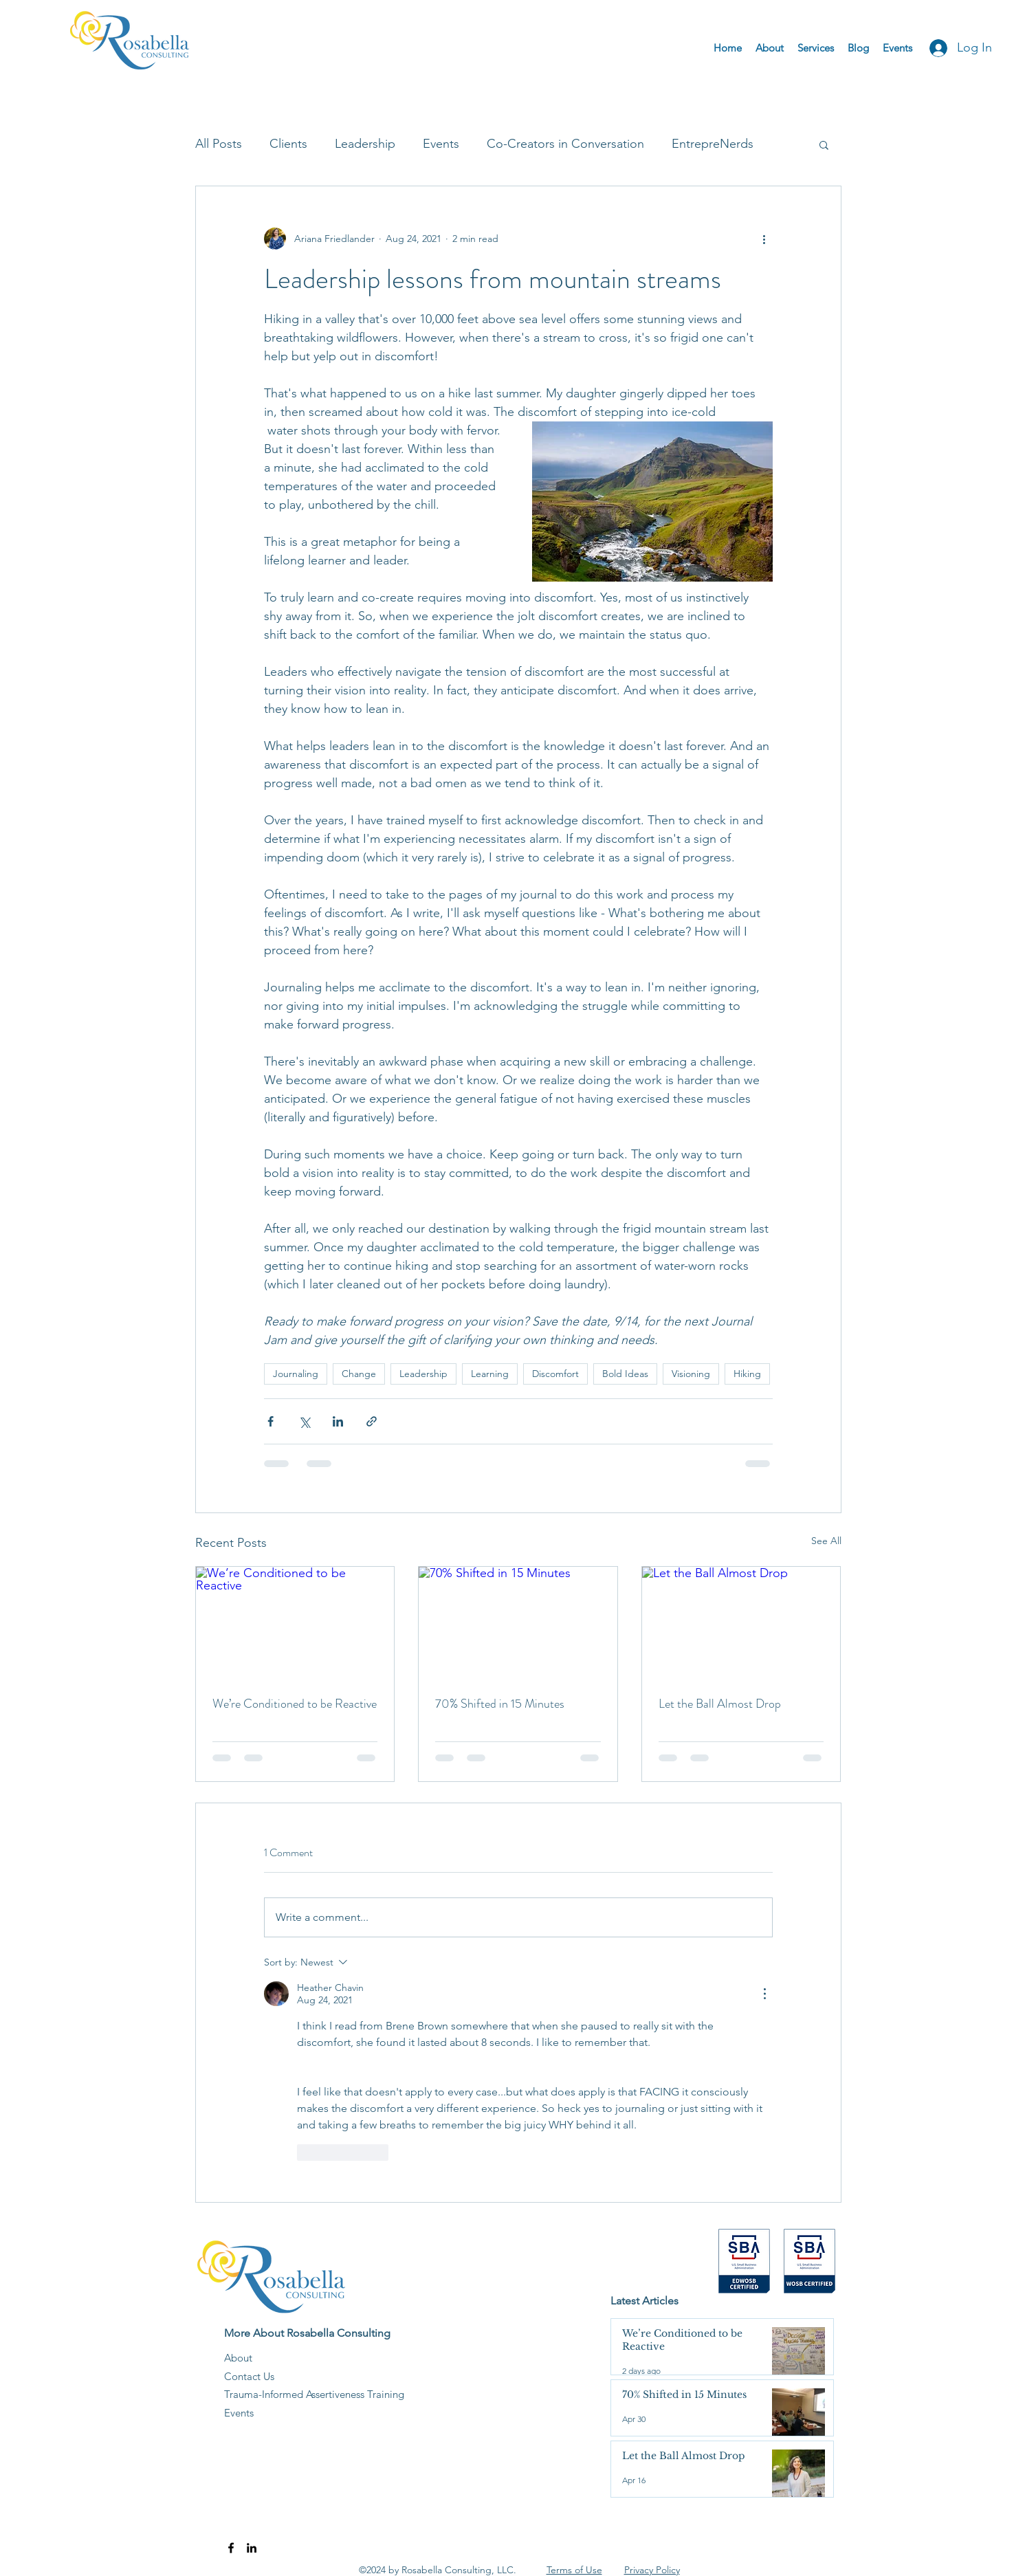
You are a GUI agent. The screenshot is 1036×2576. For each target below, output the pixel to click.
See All (826, 1540)
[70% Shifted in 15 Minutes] (518, 1622)
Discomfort (555, 1373)
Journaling (295, 1373)
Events (441, 143)
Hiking (747, 1373)
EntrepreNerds (712, 143)
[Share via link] (371, 1421)
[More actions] (764, 238)
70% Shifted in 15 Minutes (499, 1704)
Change (359, 1373)
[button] (823, 144)
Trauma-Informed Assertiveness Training (314, 2394)
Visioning (691, 1373)
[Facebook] (231, 2548)
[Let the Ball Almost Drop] (741, 1622)
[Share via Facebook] (270, 1421)
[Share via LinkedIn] (337, 1421)
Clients (288, 143)
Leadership (365, 143)
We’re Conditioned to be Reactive (294, 1704)
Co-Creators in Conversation (565, 143)
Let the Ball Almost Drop (720, 1704)
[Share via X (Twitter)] (304, 1421)
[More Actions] (764, 1993)
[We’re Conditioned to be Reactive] (295, 1622)
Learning (490, 1373)
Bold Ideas (625, 1373)
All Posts (218, 143)
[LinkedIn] (251, 2548)
